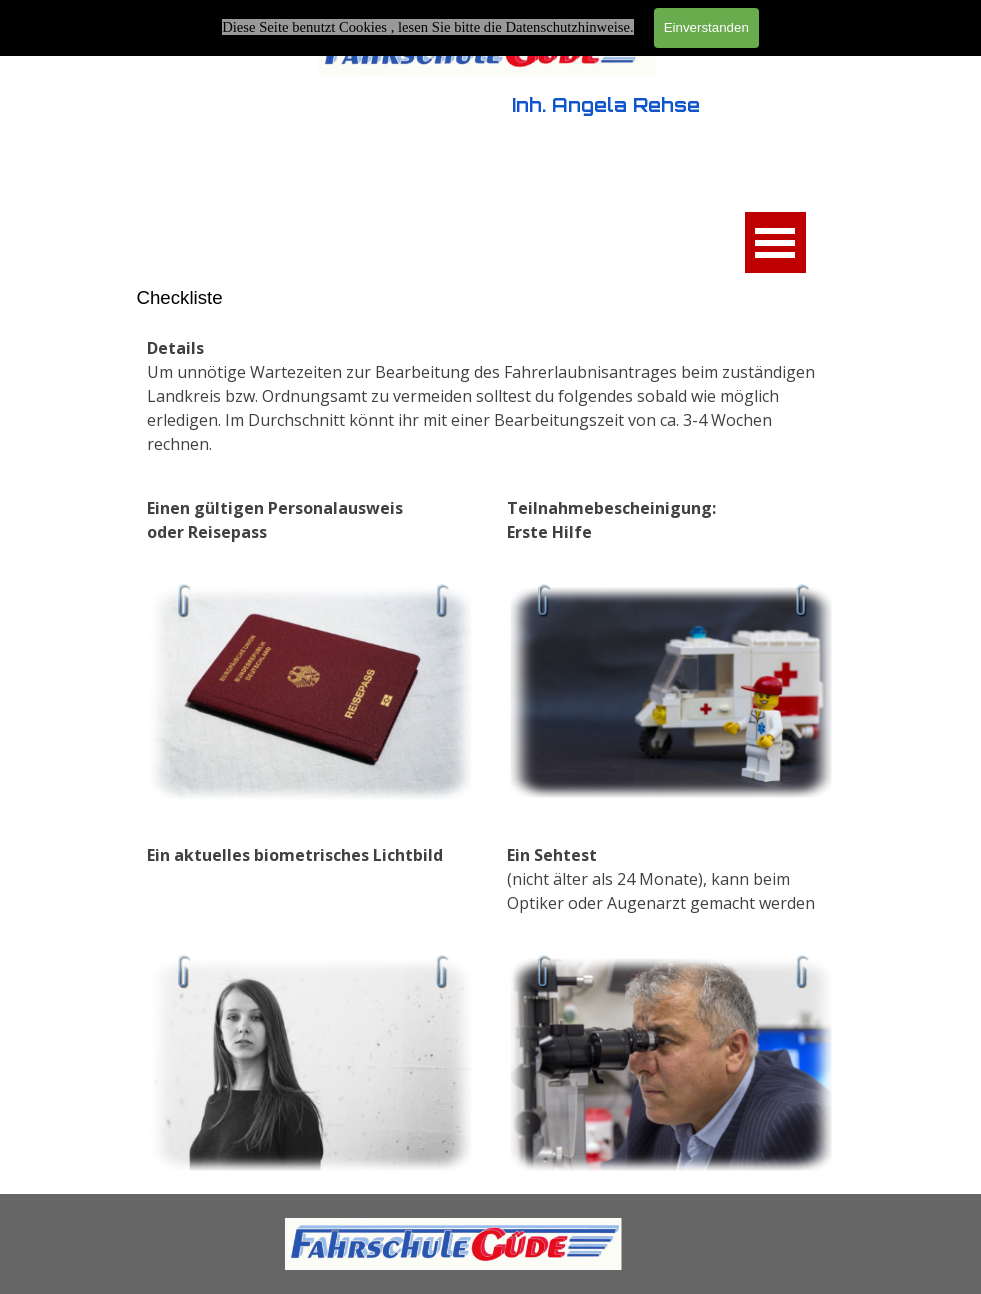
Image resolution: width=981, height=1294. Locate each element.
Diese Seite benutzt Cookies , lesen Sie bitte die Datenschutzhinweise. (428, 27)
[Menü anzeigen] (775, 242)
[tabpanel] (491, 396)
